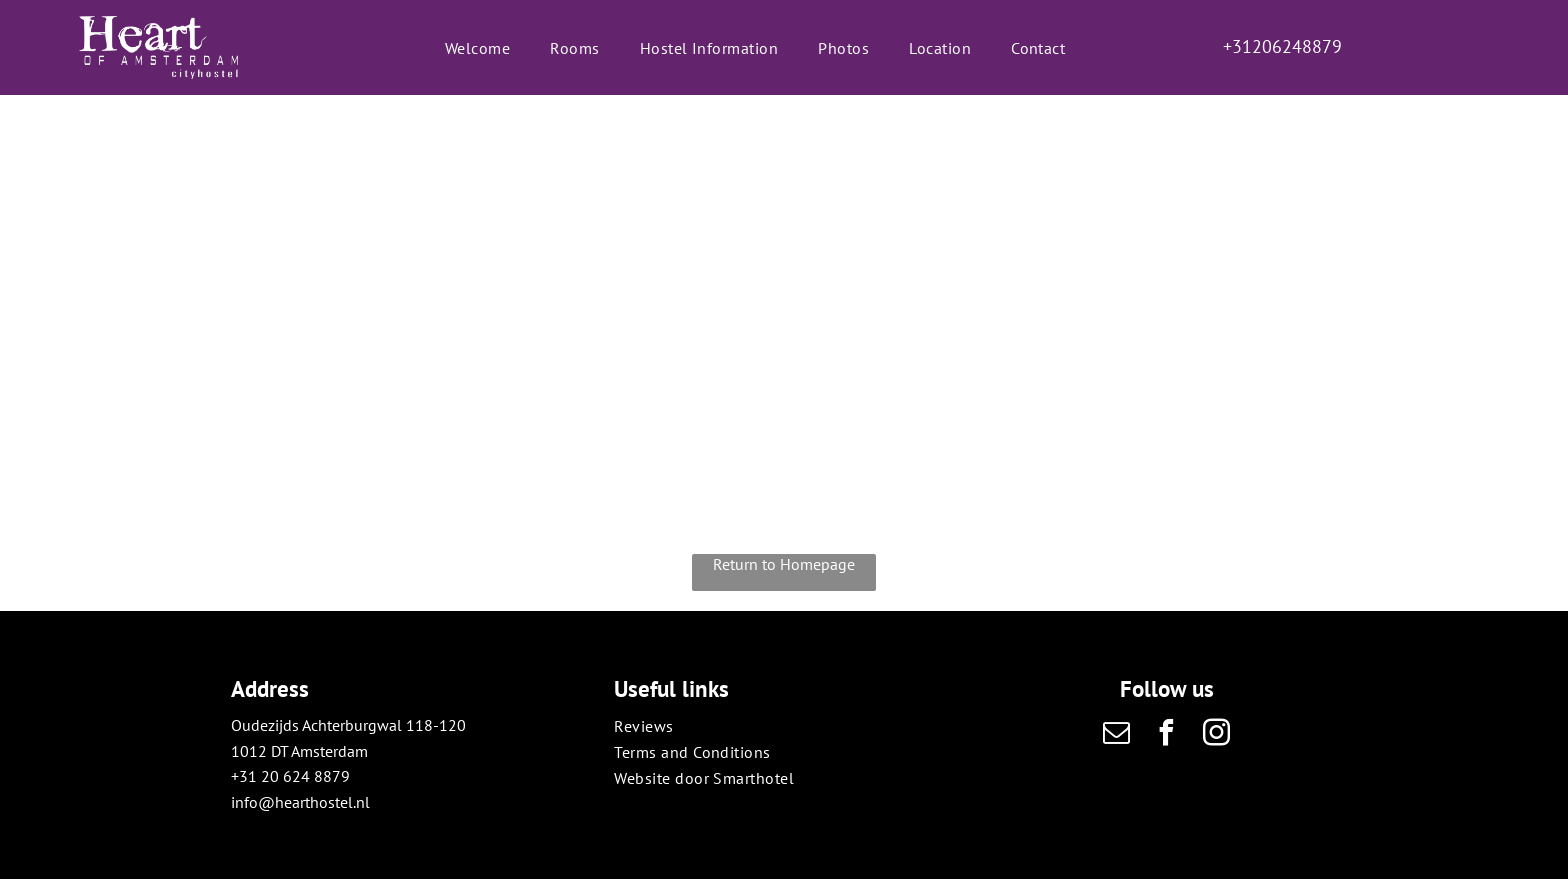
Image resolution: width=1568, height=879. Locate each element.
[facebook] (1167, 735)
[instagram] (1217, 735)
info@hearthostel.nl (300, 802)
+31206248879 (1282, 46)
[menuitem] (477, 47)
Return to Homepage (784, 564)
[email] (1117, 735)
